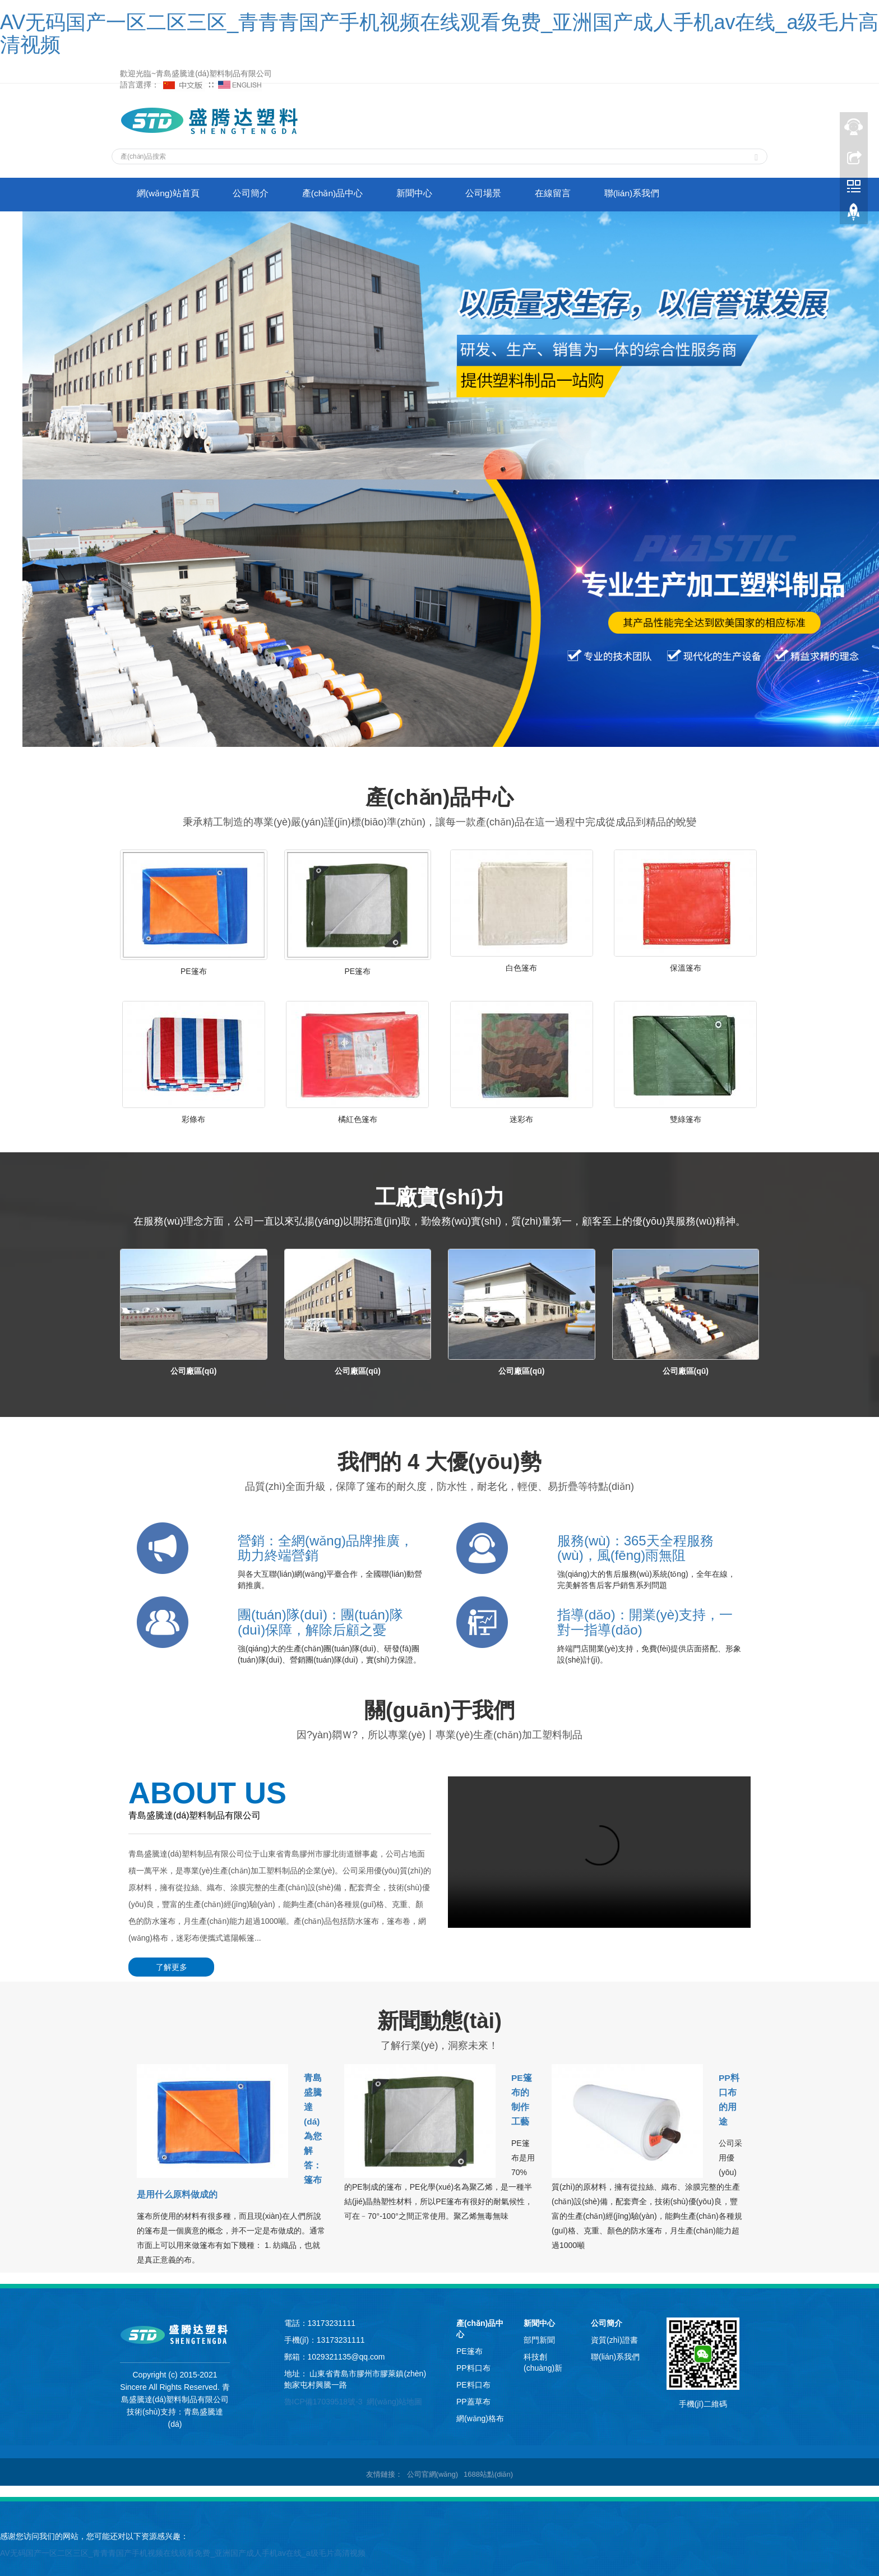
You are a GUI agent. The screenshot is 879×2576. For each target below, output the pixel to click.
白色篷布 (521, 967)
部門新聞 (539, 2334)
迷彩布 (521, 1119)
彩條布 (193, 1119)
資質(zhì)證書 (614, 2334)
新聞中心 (432, 194)
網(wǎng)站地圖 (394, 2396)
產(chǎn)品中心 (345, 194)
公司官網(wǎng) (433, 2469)
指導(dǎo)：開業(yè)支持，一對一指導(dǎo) (645, 1622)
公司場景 (506, 194)
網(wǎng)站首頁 (170, 194)
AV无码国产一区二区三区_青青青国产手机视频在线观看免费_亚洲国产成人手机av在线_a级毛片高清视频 (439, 33)
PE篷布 (194, 971)
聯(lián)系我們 (664, 194)
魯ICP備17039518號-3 (323, 2396)
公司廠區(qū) (193, 1371)
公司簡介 (258, 194)
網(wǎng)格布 (480, 2413)
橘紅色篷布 (357, 1119)
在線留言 (580, 194)
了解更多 (167, 1967)
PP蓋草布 (473, 2396)
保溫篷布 (685, 967)
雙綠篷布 (685, 1119)
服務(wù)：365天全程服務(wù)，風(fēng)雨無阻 (635, 1548)
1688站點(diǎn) (488, 2469)
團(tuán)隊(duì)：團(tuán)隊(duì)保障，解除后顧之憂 (320, 1622)
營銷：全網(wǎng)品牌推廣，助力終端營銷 (325, 1548)
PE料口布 (473, 2379)
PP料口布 (473, 2362)
